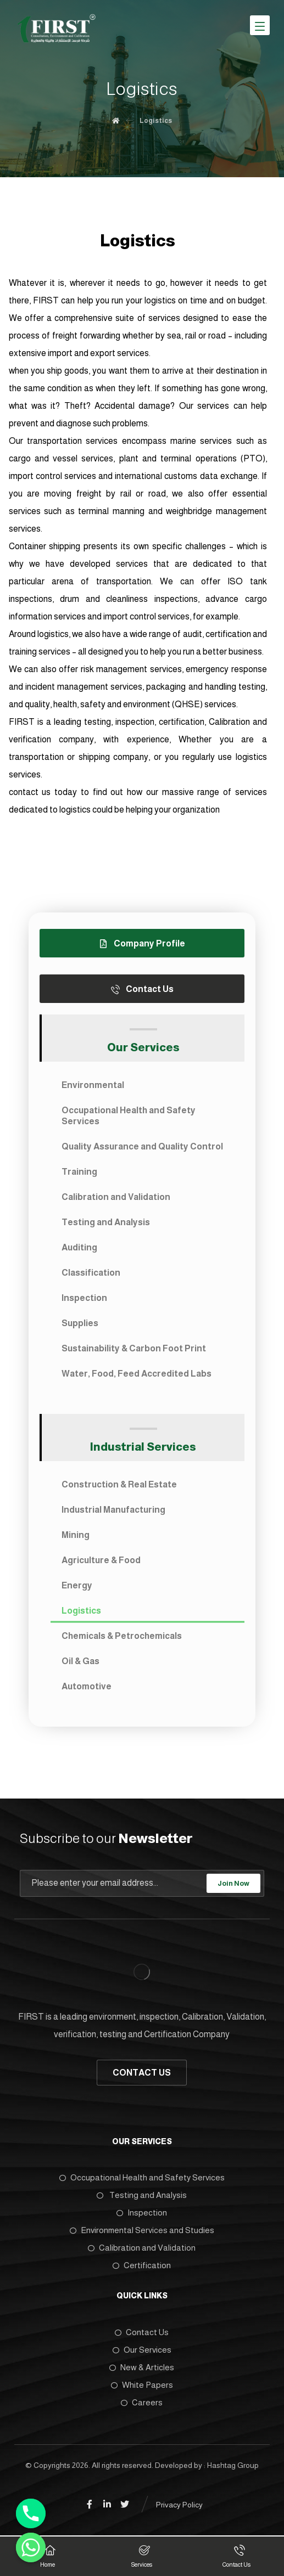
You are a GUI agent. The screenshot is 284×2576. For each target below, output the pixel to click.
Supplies (80, 1323)
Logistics (81, 1610)
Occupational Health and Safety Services (129, 1116)
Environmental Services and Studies (142, 2230)
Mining (76, 1535)
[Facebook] (89, 2504)
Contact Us (142, 2332)
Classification (91, 1272)
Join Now (233, 1883)
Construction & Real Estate (119, 1484)
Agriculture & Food (101, 1560)
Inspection (84, 1298)
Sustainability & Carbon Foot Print (134, 1348)
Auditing (79, 1247)
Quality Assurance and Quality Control (142, 1146)
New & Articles (141, 2367)
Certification (142, 2265)
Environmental (93, 1085)
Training (79, 1171)
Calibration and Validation (116, 1197)
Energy (77, 1585)
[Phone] (31, 2513)
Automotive (87, 1686)
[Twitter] (124, 2504)
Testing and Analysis (106, 1222)
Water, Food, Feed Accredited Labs (136, 1373)
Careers (142, 2402)
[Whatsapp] (31, 2547)
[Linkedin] (107, 2504)
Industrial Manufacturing (113, 1509)
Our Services (142, 2349)
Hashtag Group (233, 2465)
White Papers (142, 2384)
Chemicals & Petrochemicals (122, 1636)
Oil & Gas (80, 1661)
